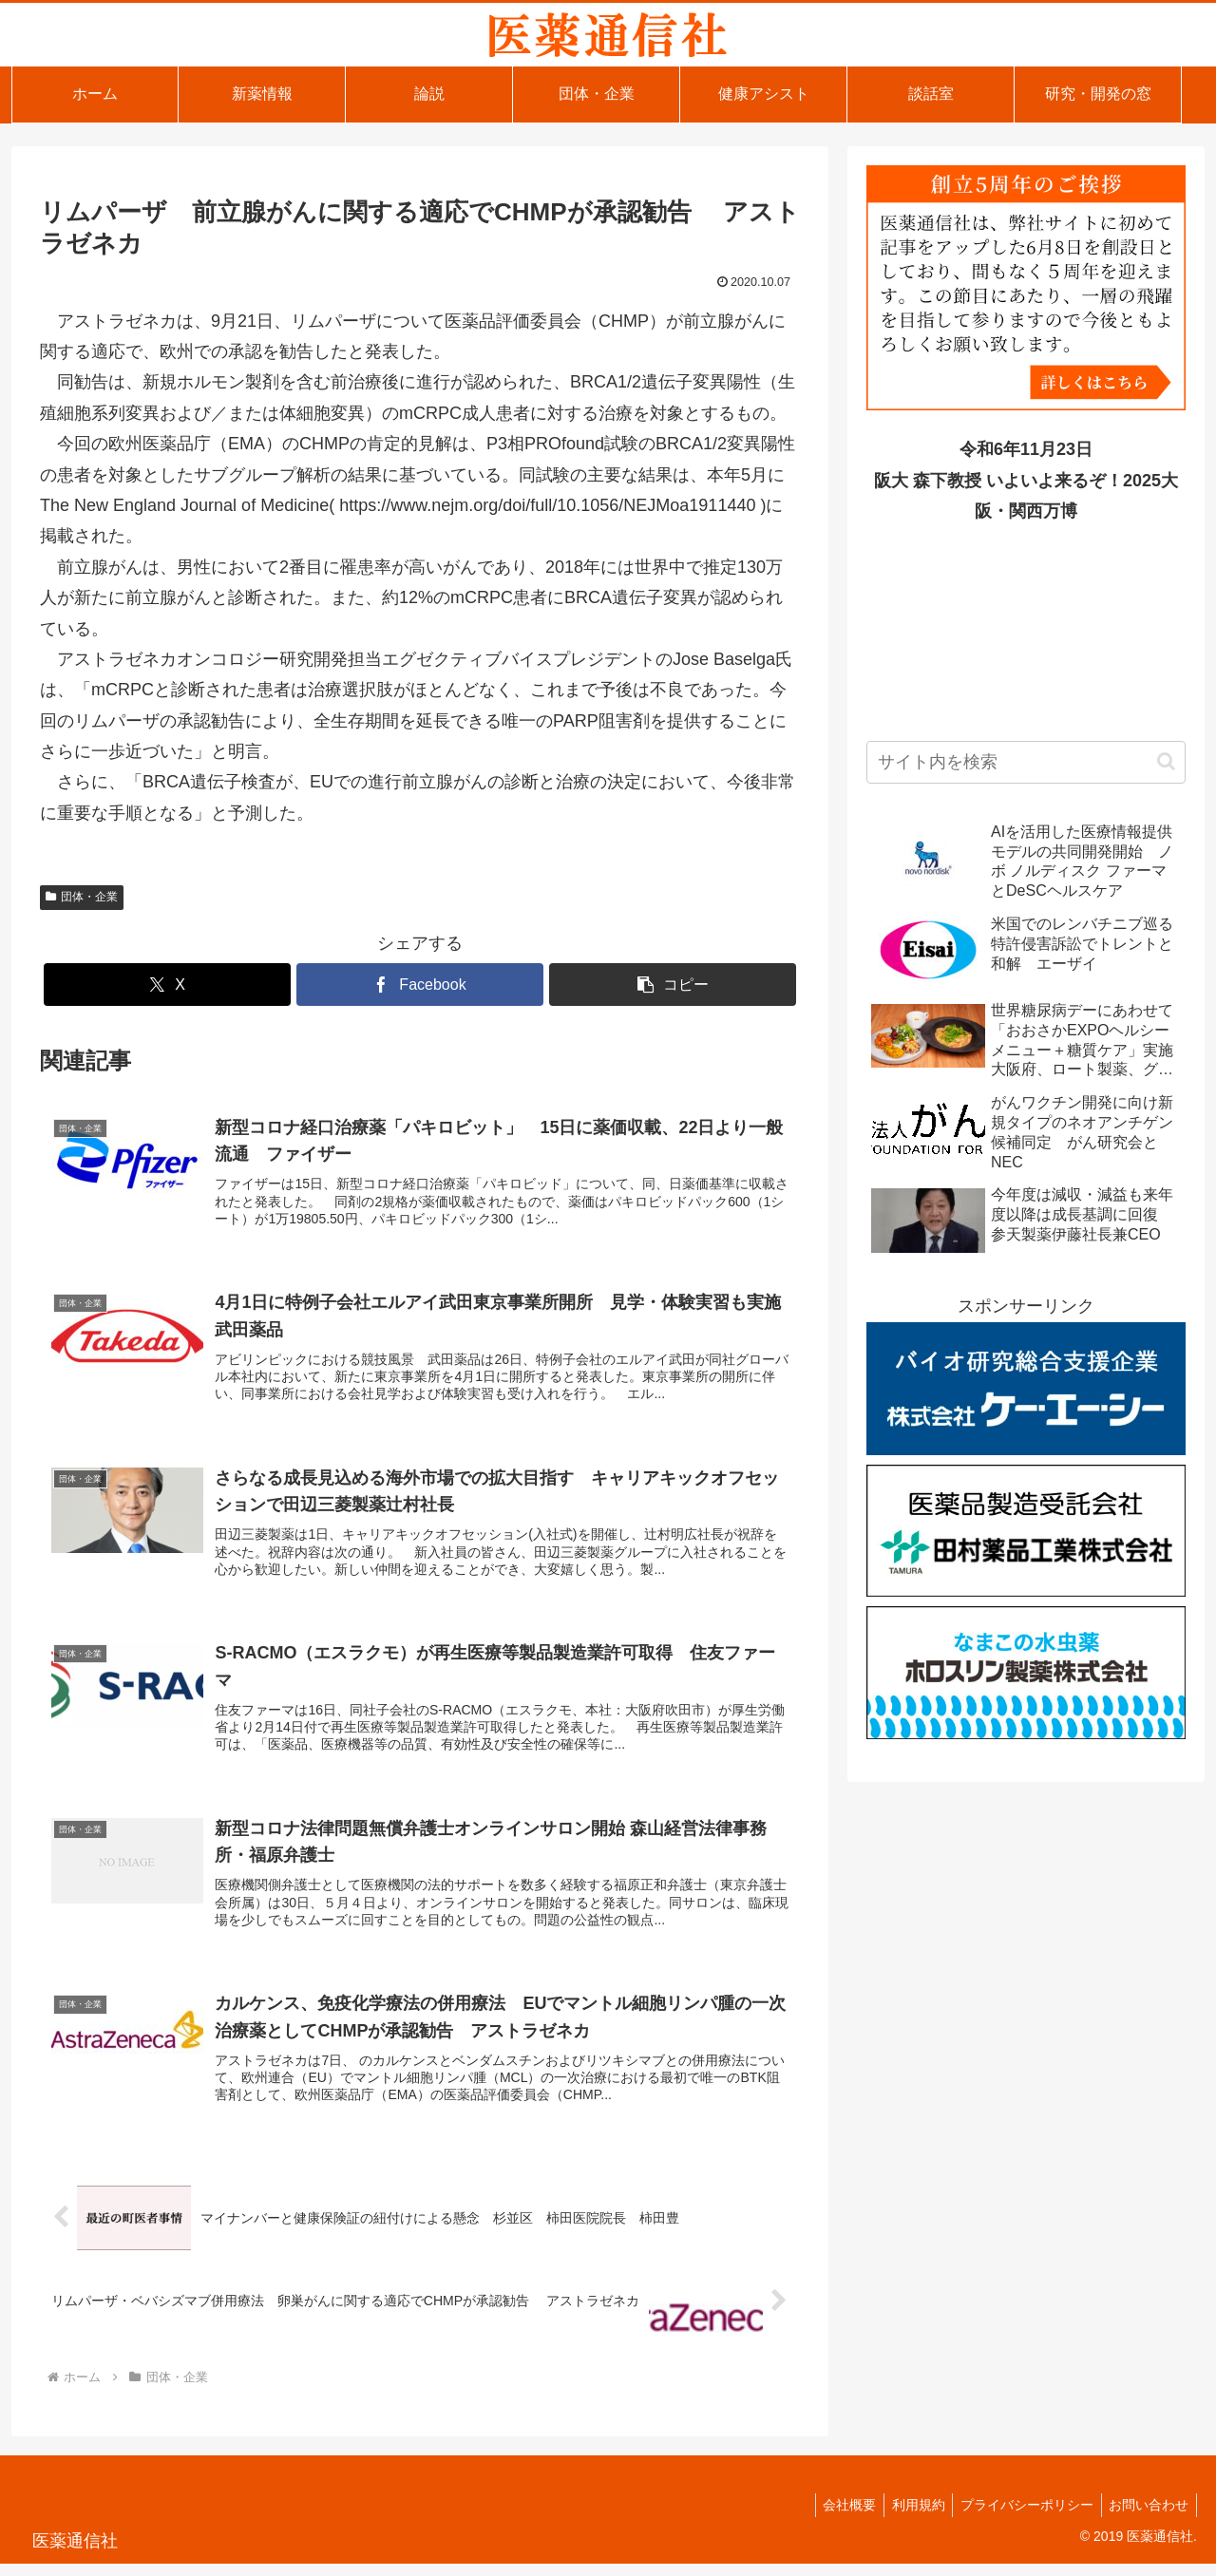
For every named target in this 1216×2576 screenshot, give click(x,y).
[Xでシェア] (167, 984)
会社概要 (834, 2517)
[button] (672, 984)
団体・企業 (82, 896)
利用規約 (907, 2517)
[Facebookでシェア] (419, 984)
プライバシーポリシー (1020, 2517)
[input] (1026, 762)
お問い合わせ (1147, 2517)
